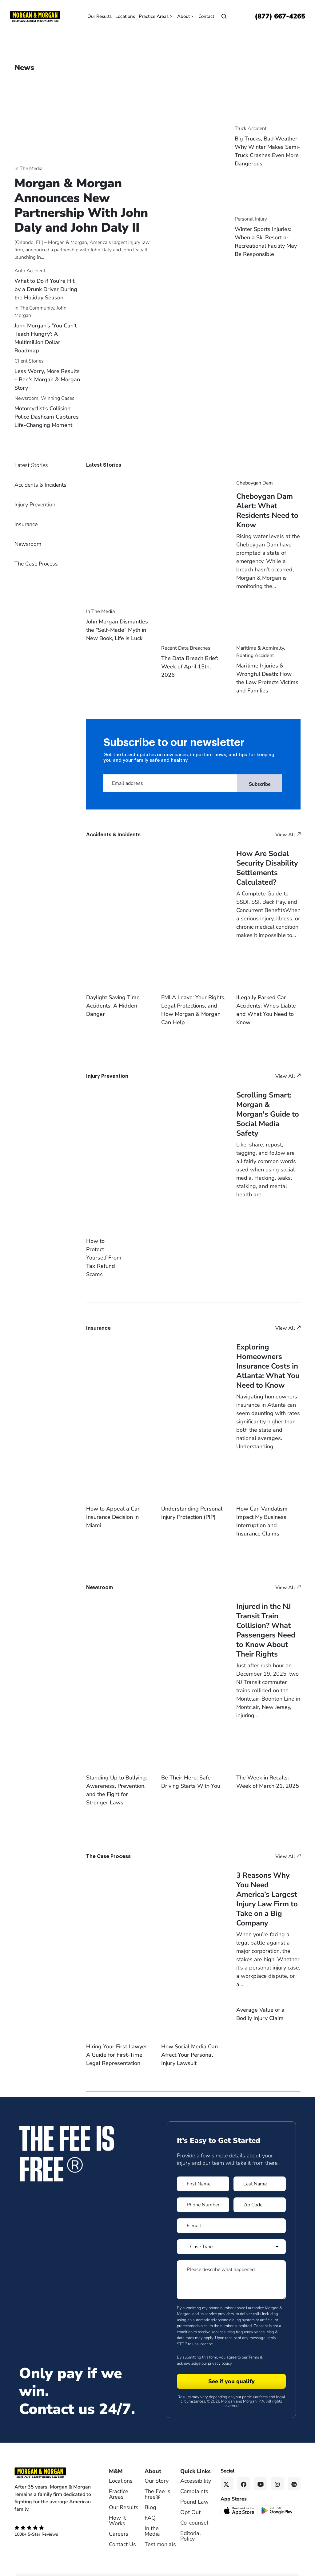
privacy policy (220, 2354)
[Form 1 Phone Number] (203, 2195)
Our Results (99, 16)
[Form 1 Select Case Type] (231, 2237)
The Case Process (36, 563)
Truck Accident (250, 128)
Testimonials (160, 2535)
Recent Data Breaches (185, 648)
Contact (206, 16)
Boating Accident (255, 655)
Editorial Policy (190, 2526)
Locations (125, 16)
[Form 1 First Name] (203, 2174)
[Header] (35, 16)
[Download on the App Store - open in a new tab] (239, 2500)
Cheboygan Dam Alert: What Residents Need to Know (267, 510)
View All (288, 834)
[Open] (224, 16)
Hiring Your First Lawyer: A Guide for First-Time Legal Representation (117, 2046)
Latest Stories (31, 465)
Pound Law (194, 2492)
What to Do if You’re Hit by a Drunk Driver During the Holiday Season (45, 289)
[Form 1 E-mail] (231, 2216)
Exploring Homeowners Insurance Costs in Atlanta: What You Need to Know (268, 1357)
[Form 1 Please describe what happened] (231, 2270)
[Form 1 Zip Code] (259, 2195)
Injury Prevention (34, 504)
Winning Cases (57, 398)
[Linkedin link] (294, 2474)
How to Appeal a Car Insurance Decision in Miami (113, 1508)
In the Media (152, 2521)
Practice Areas (156, 16)
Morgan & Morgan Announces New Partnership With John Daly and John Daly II (81, 205)
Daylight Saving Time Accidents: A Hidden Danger (113, 1006)
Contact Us (122, 2535)
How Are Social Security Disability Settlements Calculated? (267, 868)
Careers (118, 2524)
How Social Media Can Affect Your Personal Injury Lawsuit (189, 2046)
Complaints (194, 2482)
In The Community (34, 308)
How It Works (117, 2511)
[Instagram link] (277, 2474)
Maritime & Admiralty (260, 648)
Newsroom (26, 398)
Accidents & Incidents (40, 485)
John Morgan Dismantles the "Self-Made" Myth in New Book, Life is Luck (117, 630)
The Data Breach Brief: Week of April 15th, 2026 (189, 667)
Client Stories (29, 361)
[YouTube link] (260, 2474)
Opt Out (190, 2503)
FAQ (150, 2508)
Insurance (26, 524)
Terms (253, 2348)
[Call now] (280, 16)
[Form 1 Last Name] (259, 2174)
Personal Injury (251, 219)
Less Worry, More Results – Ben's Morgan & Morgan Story (47, 379)
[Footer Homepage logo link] (53, 2463)
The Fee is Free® (157, 2484)
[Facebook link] (243, 2474)
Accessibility (195, 2471)
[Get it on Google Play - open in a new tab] (277, 2500)
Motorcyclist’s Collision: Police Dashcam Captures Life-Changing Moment (46, 417)
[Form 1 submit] (231, 2372)
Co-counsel (194, 2513)
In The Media (28, 168)
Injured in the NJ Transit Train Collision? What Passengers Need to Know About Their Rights (265, 1621)
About (186, 16)
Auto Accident (29, 270)
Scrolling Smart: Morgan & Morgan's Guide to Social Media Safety (267, 1114)
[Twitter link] (227, 2474)
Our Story (157, 2471)
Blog (150, 2498)
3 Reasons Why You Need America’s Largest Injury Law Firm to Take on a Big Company (267, 1890)
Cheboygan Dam (254, 483)
